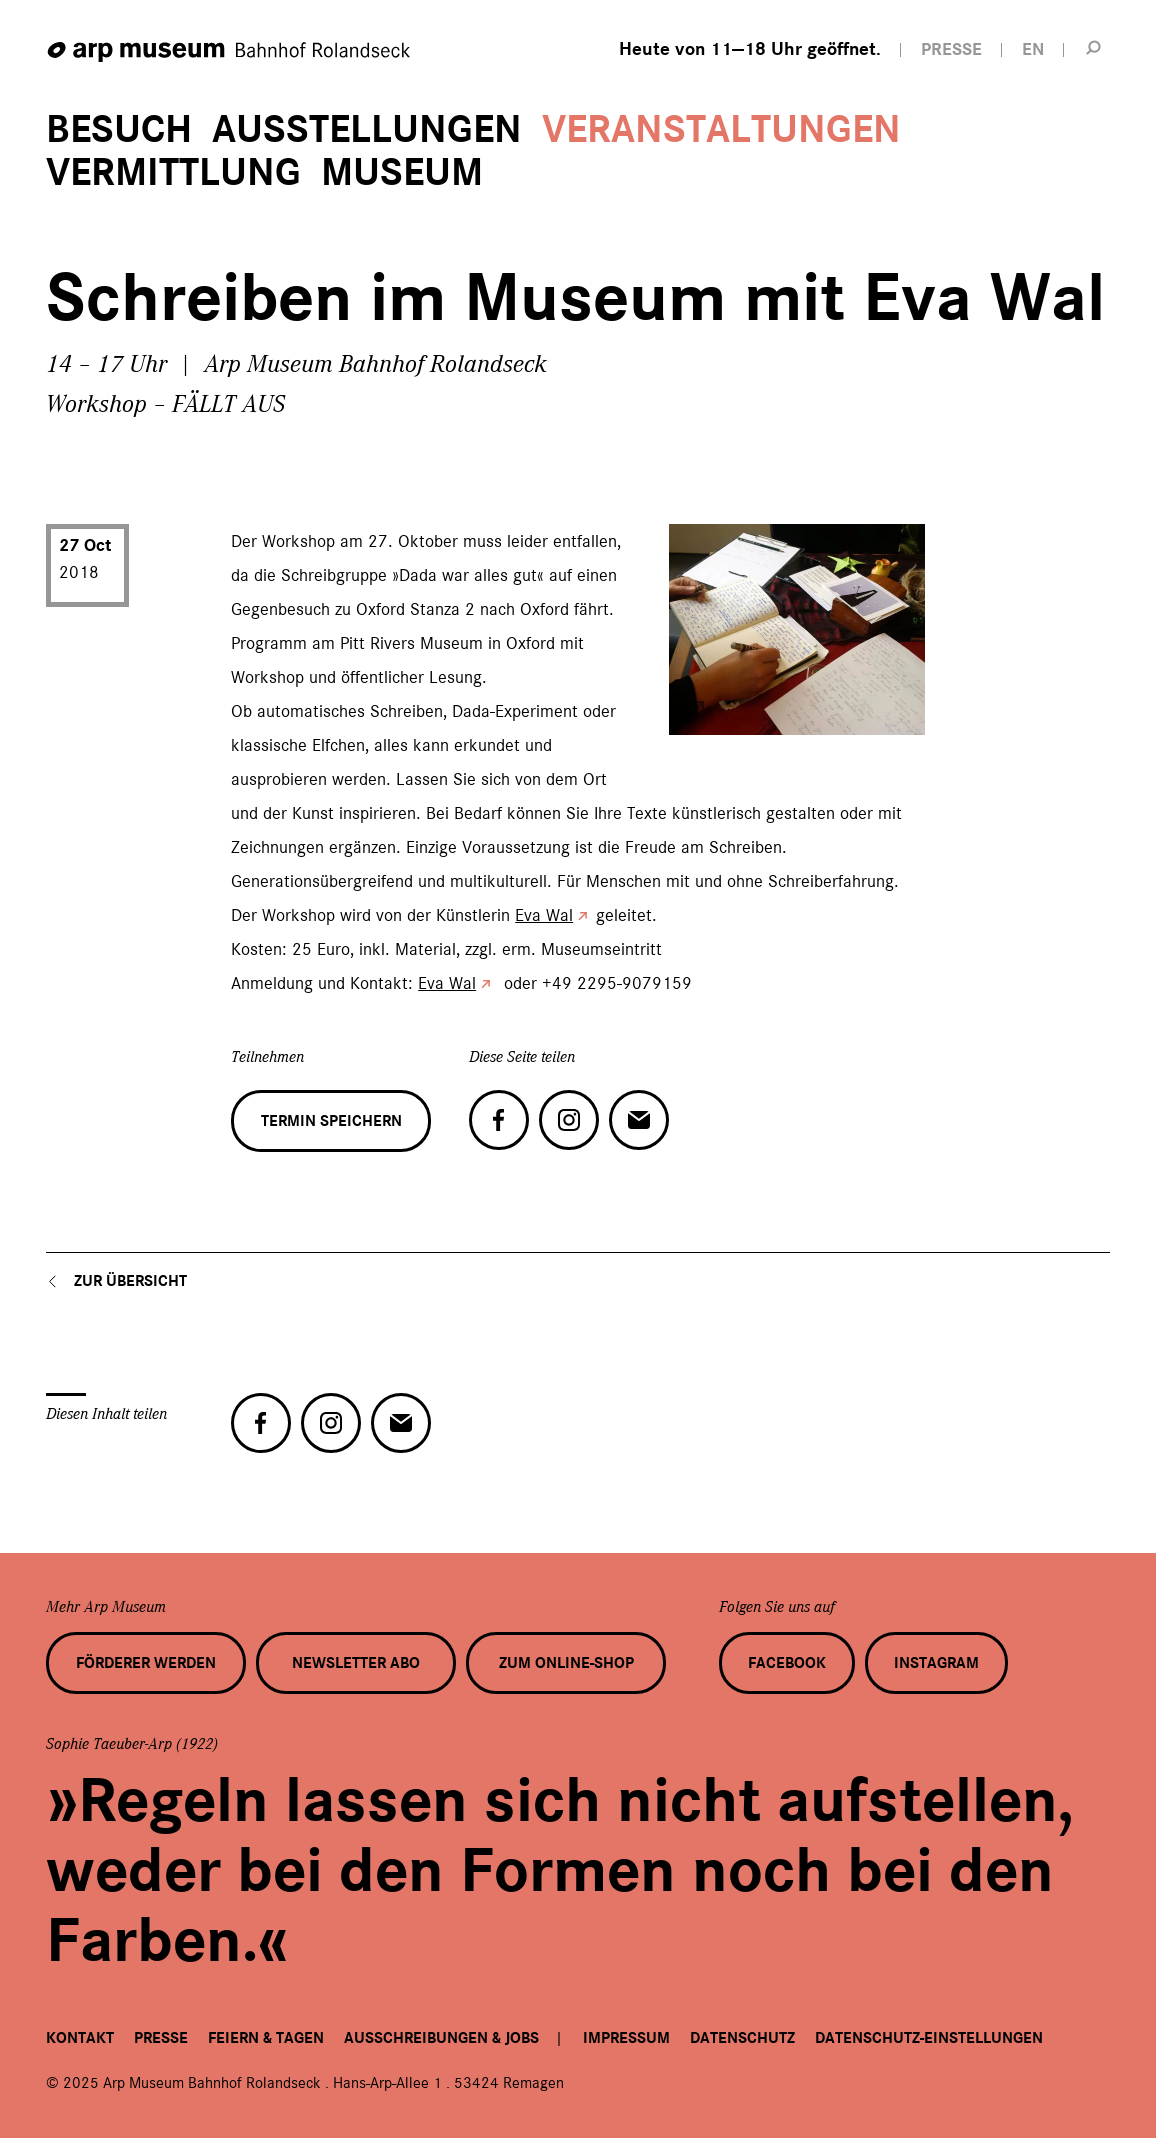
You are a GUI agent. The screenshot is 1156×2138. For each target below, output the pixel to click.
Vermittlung (173, 172)
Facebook (787, 1663)
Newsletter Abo (356, 1663)
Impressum (626, 2038)
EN (1033, 49)
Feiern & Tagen (266, 2038)
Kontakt (80, 2038)
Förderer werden (146, 1663)
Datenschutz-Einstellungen (929, 2038)
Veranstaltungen (721, 129)
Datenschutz (742, 2038)
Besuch (119, 129)
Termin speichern (331, 1121)
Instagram (936, 1663)
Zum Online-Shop (566, 1663)
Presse (161, 2038)
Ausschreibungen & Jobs (441, 2038)
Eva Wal (544, 915)
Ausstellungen (367, 129)
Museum (402, 172)
